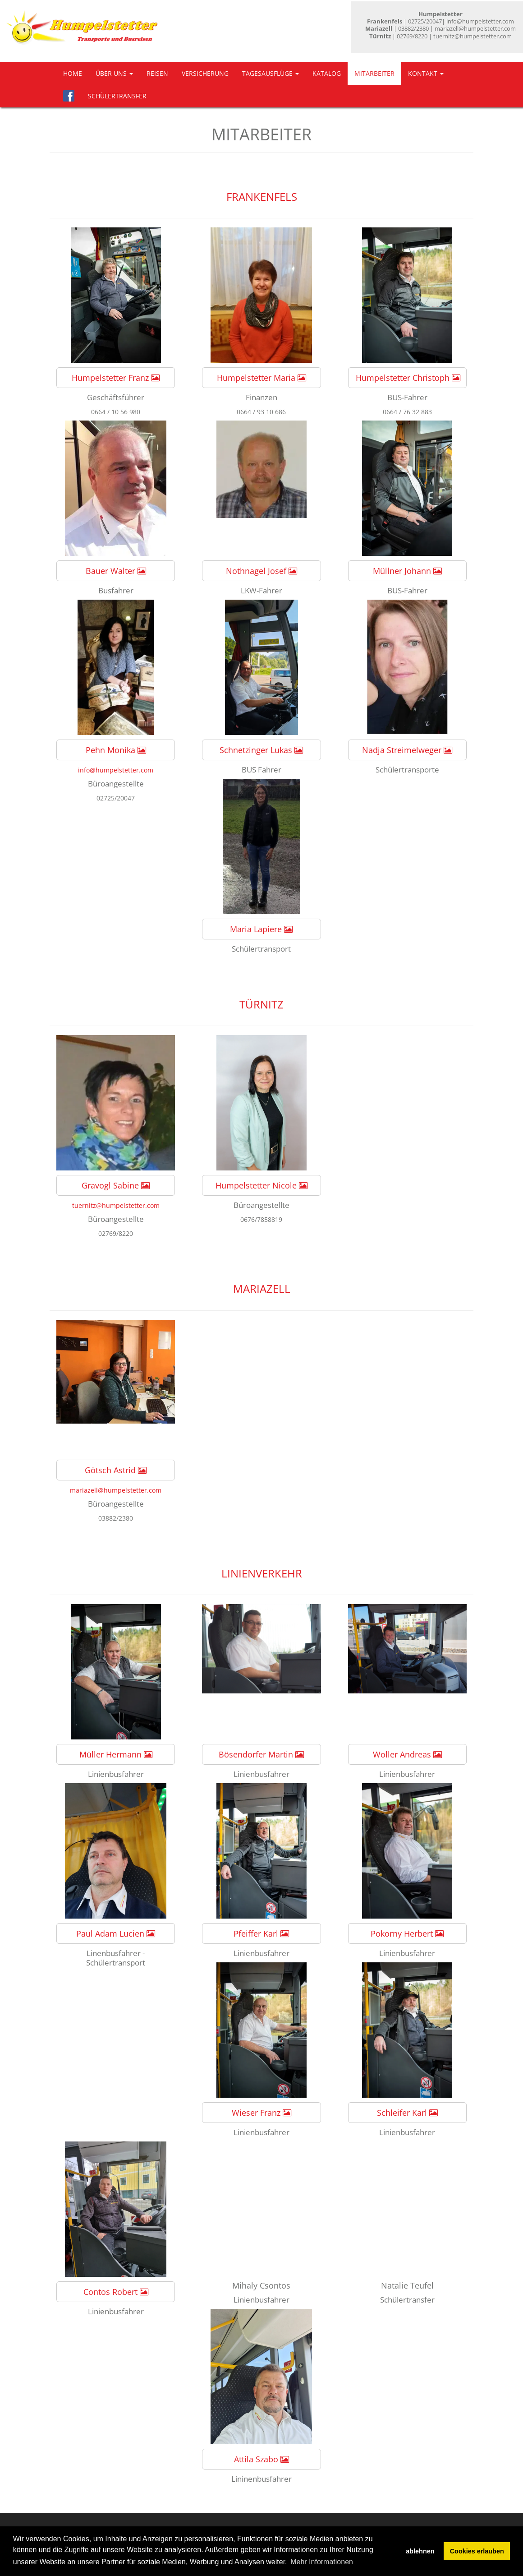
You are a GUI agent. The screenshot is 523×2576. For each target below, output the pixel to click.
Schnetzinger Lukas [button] (261, 750)
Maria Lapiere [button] (261, 929)
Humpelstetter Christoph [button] (408, 377)
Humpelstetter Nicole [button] (261, 1185)
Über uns (114, 73)
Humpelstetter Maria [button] (261, 377)
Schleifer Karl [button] (407, 2112)
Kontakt (426, 73)
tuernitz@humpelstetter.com (116, 1205)
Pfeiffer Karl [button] (261, 1933)
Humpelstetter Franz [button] (116, 377)
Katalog (326, 73)
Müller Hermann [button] (115, 1754)
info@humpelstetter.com (115, 770)
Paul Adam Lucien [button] (115, 1933)
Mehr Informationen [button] (321, 2562)
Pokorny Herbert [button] (407, 1933)
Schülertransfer (117, 96)
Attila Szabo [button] (261, 2459)
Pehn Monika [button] (116, 750)
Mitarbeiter (374, 73)
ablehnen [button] (420, 2551)
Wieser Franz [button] (261, 2112)
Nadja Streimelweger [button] (407, 750)
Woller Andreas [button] (407, 1754)
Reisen (157, 73)
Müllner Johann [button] (407, 570)
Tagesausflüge (270, 73)
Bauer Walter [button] (116, 570)
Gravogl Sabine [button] (116, 1185)
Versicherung (205, 73)
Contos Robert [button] (115, 2291)
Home (72, 73)
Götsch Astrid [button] (116, 1470)
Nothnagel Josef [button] (261, 570)
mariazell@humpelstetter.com (115, 1490)
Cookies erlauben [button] (477, 2551)
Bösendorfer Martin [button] (261, 1754)
